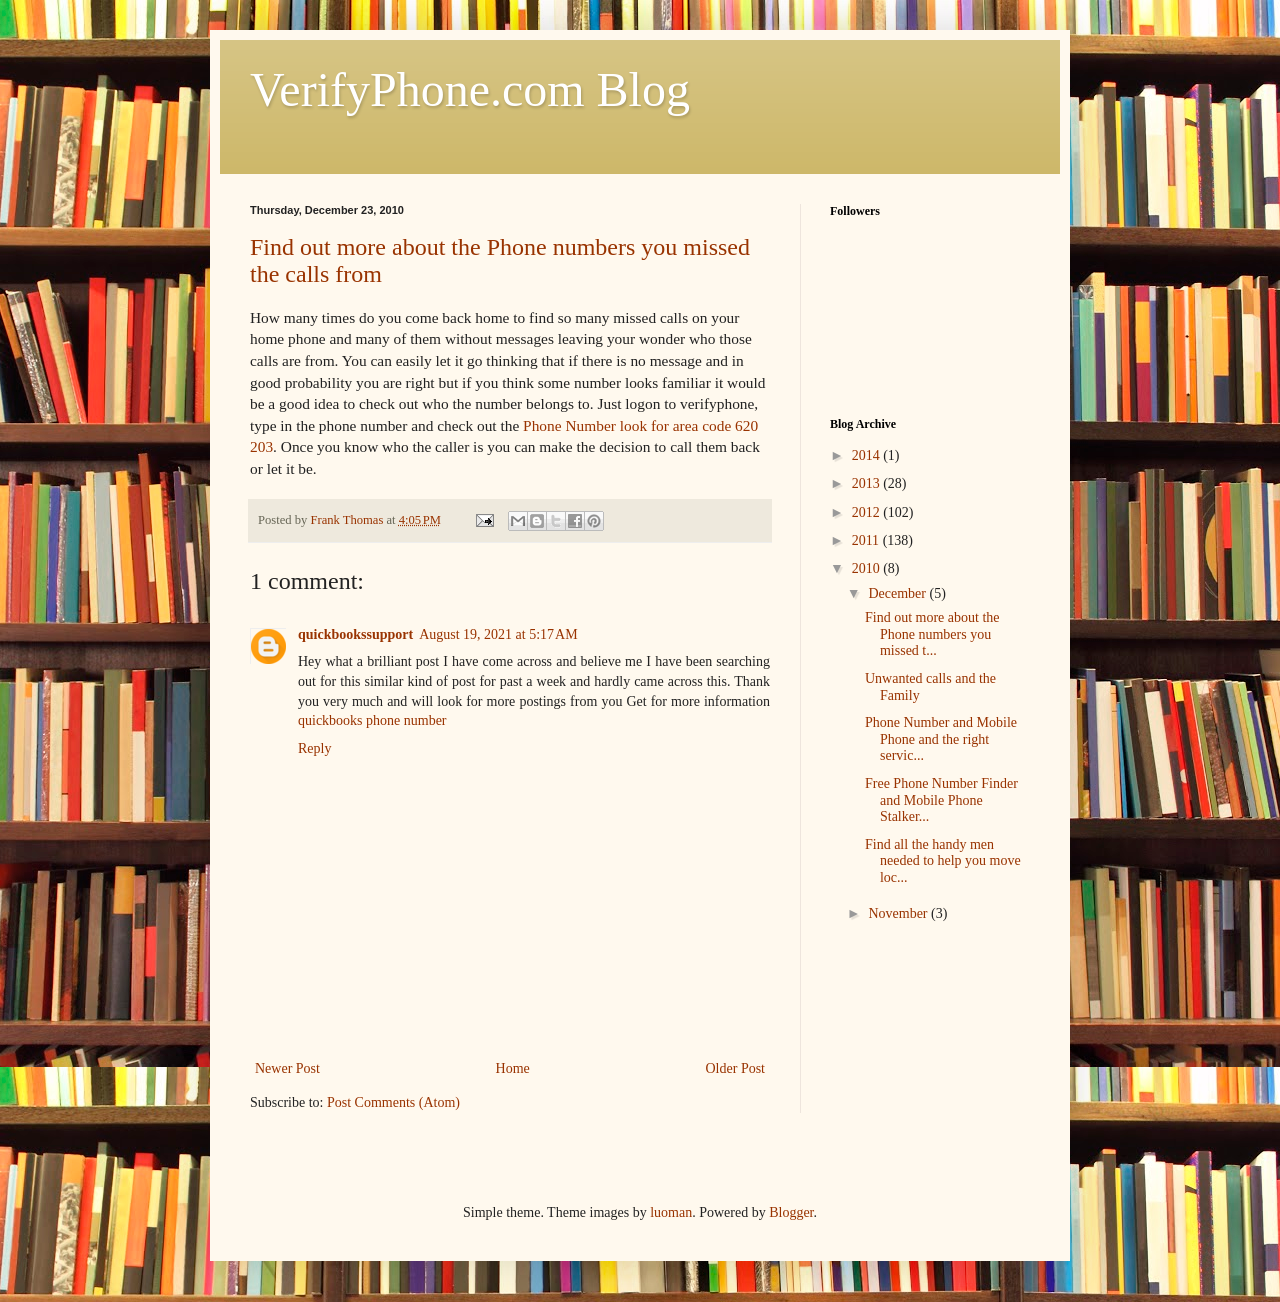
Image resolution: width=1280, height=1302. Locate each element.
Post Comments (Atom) (393, 1102)
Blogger (791, 1212)
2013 (868, 483)
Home (513, 1068)
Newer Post (287, 1068)
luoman (671, 1212)
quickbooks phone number (372, 720)
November (899, 913)
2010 (868, 568)
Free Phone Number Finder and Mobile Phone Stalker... (941, 800)
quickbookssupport (355, 634)
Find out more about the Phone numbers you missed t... (932, 634)
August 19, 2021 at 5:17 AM (498, 634)
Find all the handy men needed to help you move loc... (943, 861)
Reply (314, 748)
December (898, 593)
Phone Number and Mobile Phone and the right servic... (941, 739)
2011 (867, 540)
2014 (868, 455)
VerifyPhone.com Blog (470, 89)
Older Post (736, 1068)
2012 (868, 512)
